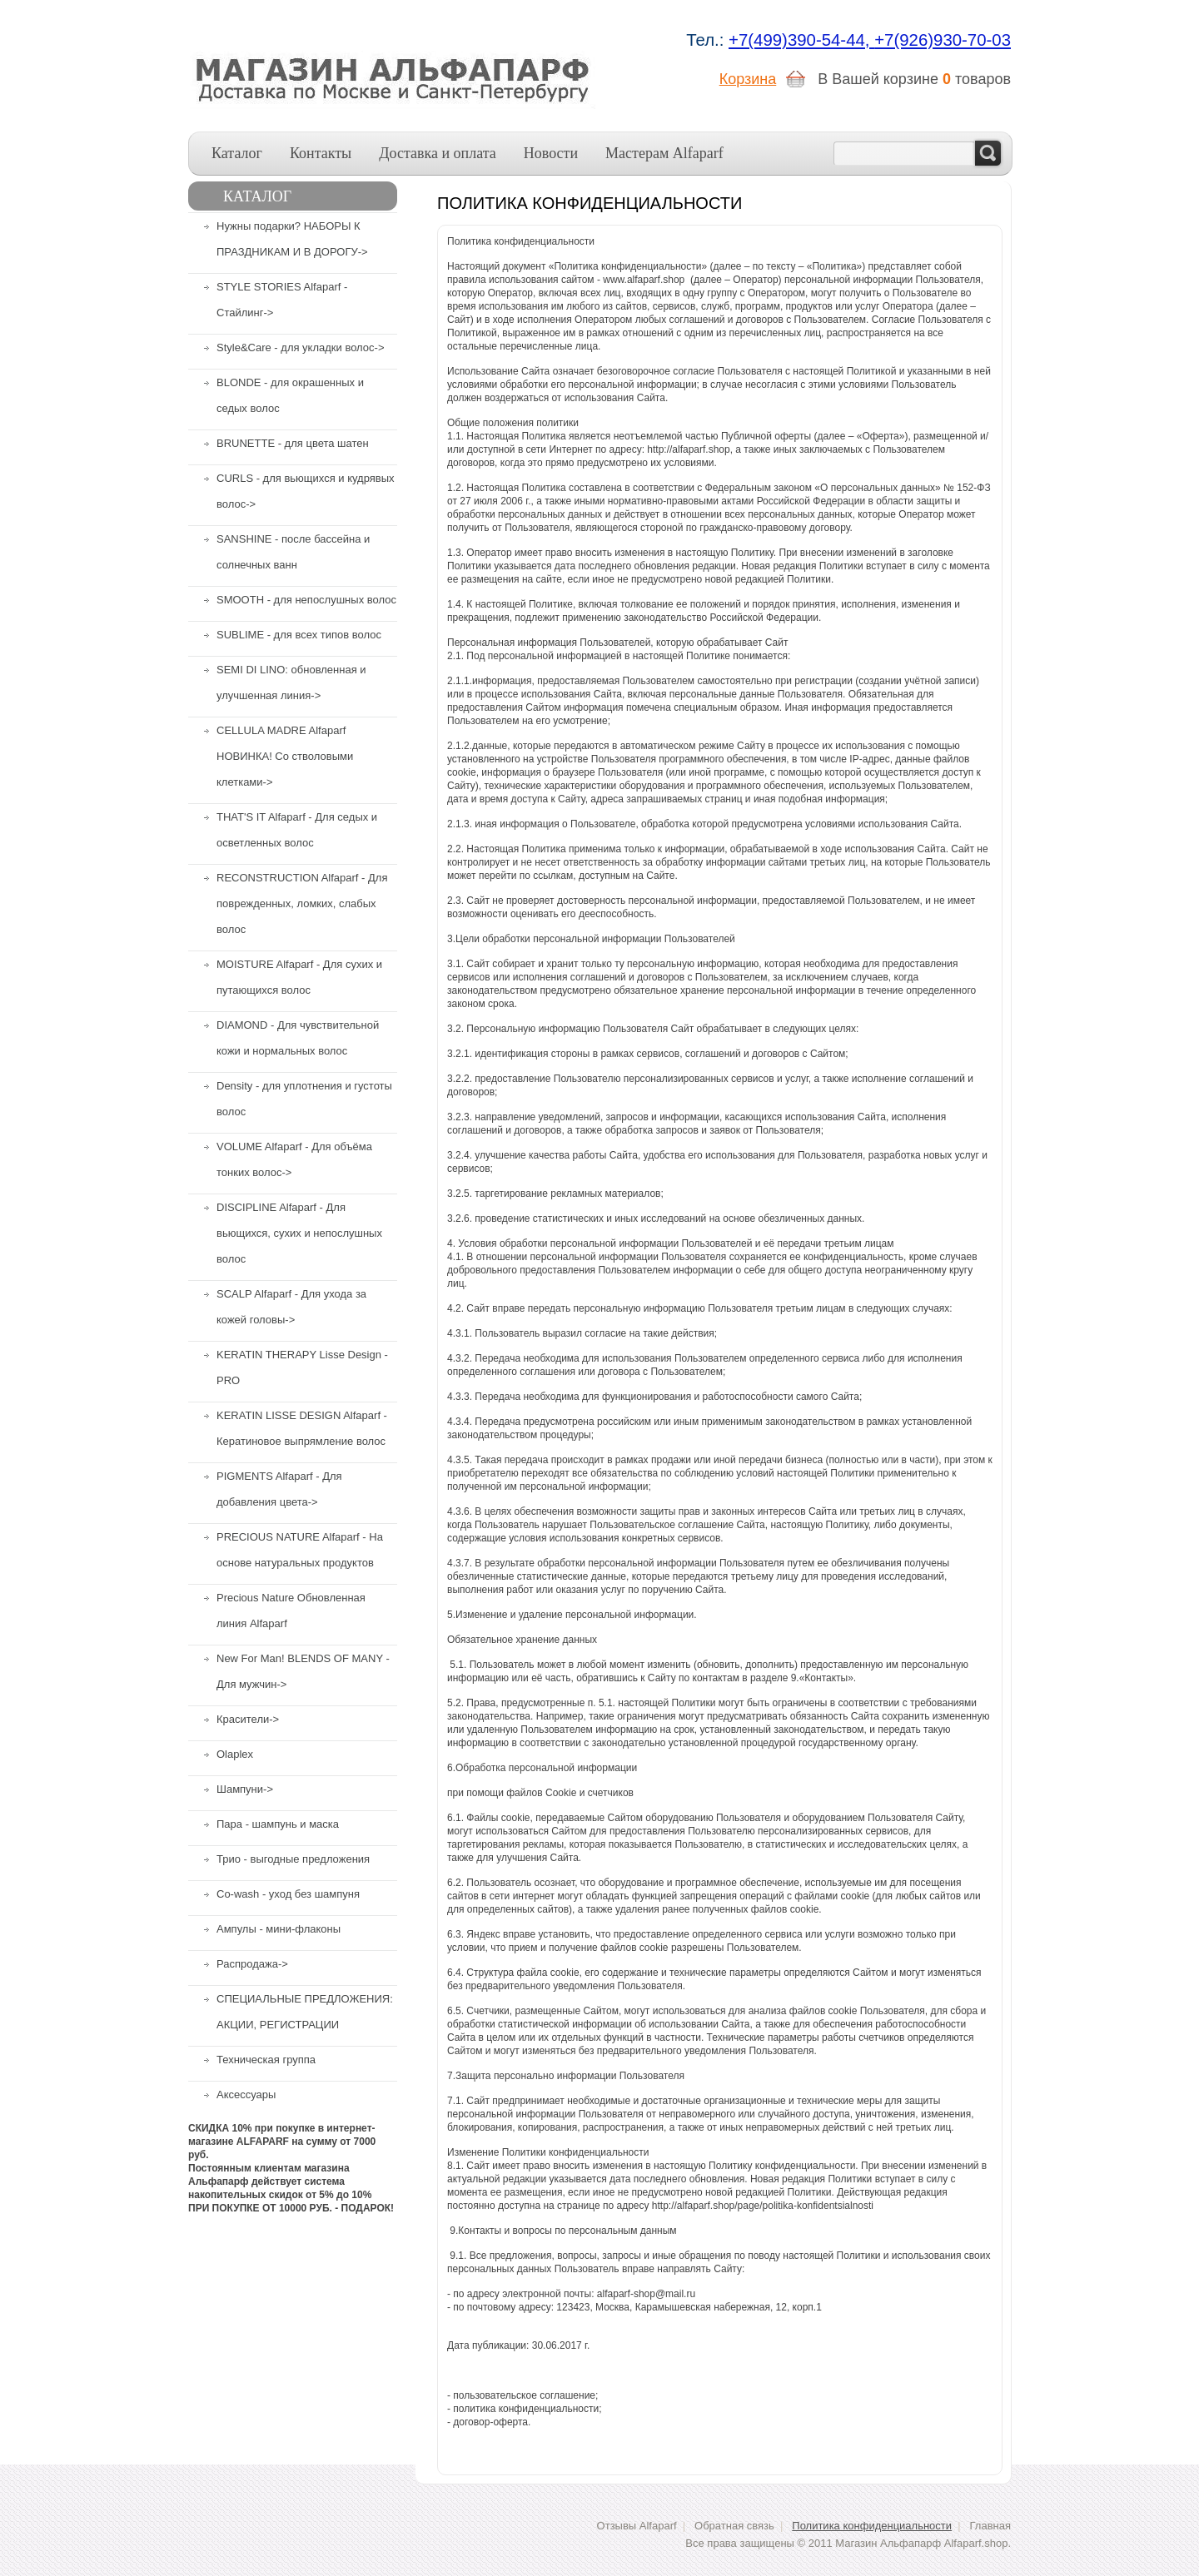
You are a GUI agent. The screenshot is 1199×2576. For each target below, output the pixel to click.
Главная (990, 2525)
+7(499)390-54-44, (801, 40)
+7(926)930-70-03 (942, 40)
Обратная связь (734, 2525)
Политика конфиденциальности (872, 2525)
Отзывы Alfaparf (637, 2525)
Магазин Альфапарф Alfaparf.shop (921, 2543)
